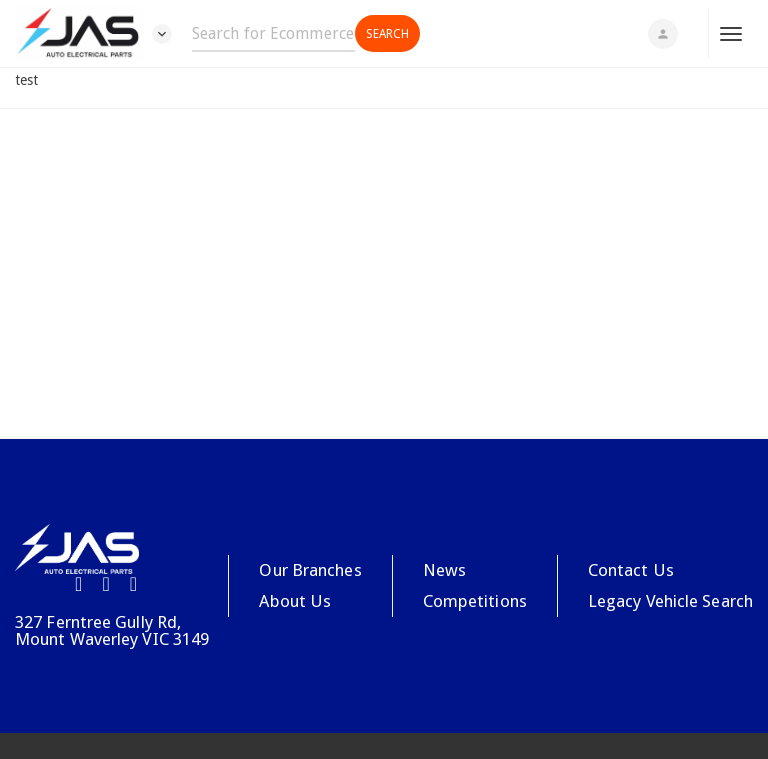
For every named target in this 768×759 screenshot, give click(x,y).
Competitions (475, 601)
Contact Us (631, 570)
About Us (295, 601)
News (444, 570)
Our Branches (310, 570)
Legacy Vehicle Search (670, 601)
